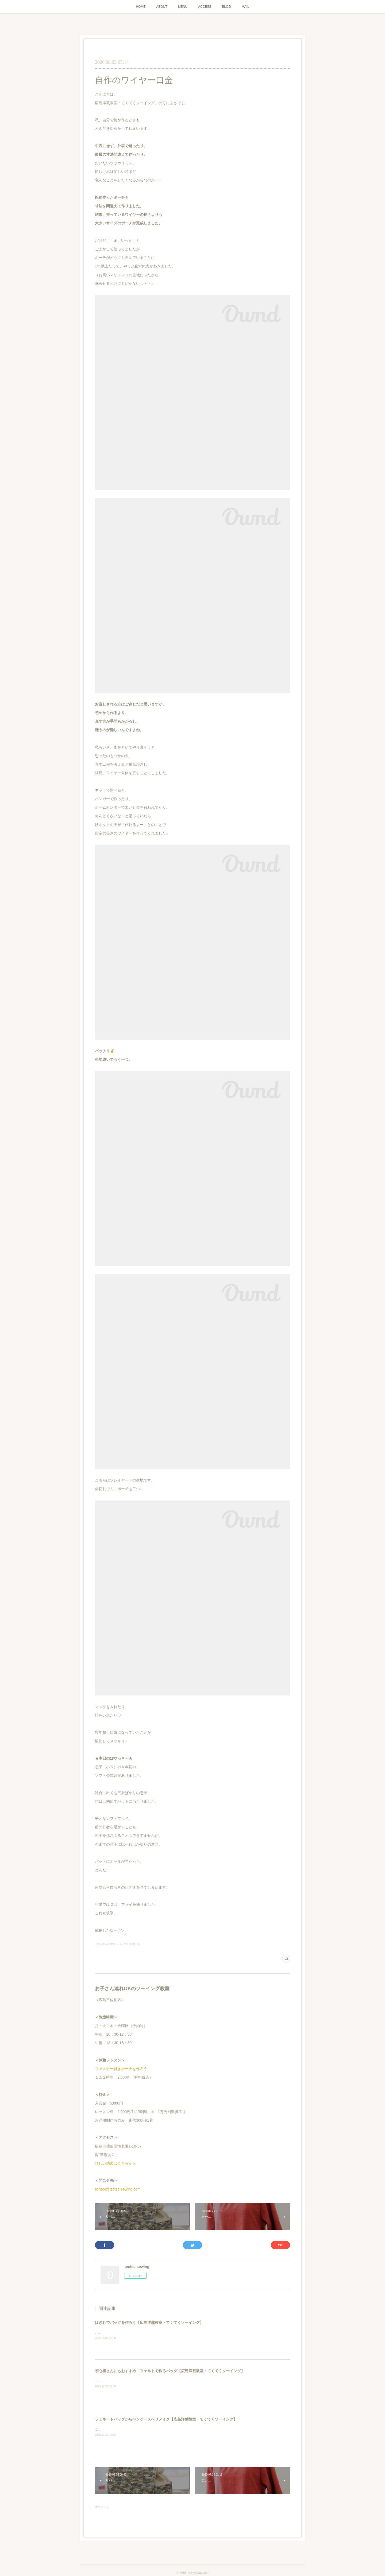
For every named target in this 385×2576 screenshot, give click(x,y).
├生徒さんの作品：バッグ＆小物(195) (117, 1944)
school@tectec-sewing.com (118, 2189)
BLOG (226, 7)
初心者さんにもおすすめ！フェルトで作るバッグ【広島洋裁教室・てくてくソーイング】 (170, 2371)
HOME (140, 7)
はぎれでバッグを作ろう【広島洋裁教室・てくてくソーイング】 (149, 2322)
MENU (182, 7)
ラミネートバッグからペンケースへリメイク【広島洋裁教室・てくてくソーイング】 (166, 2419)
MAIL (245, 7)
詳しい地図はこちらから (115, 2163)
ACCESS (204, 7)
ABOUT (161, 7)
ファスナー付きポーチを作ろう (121, 2069)
